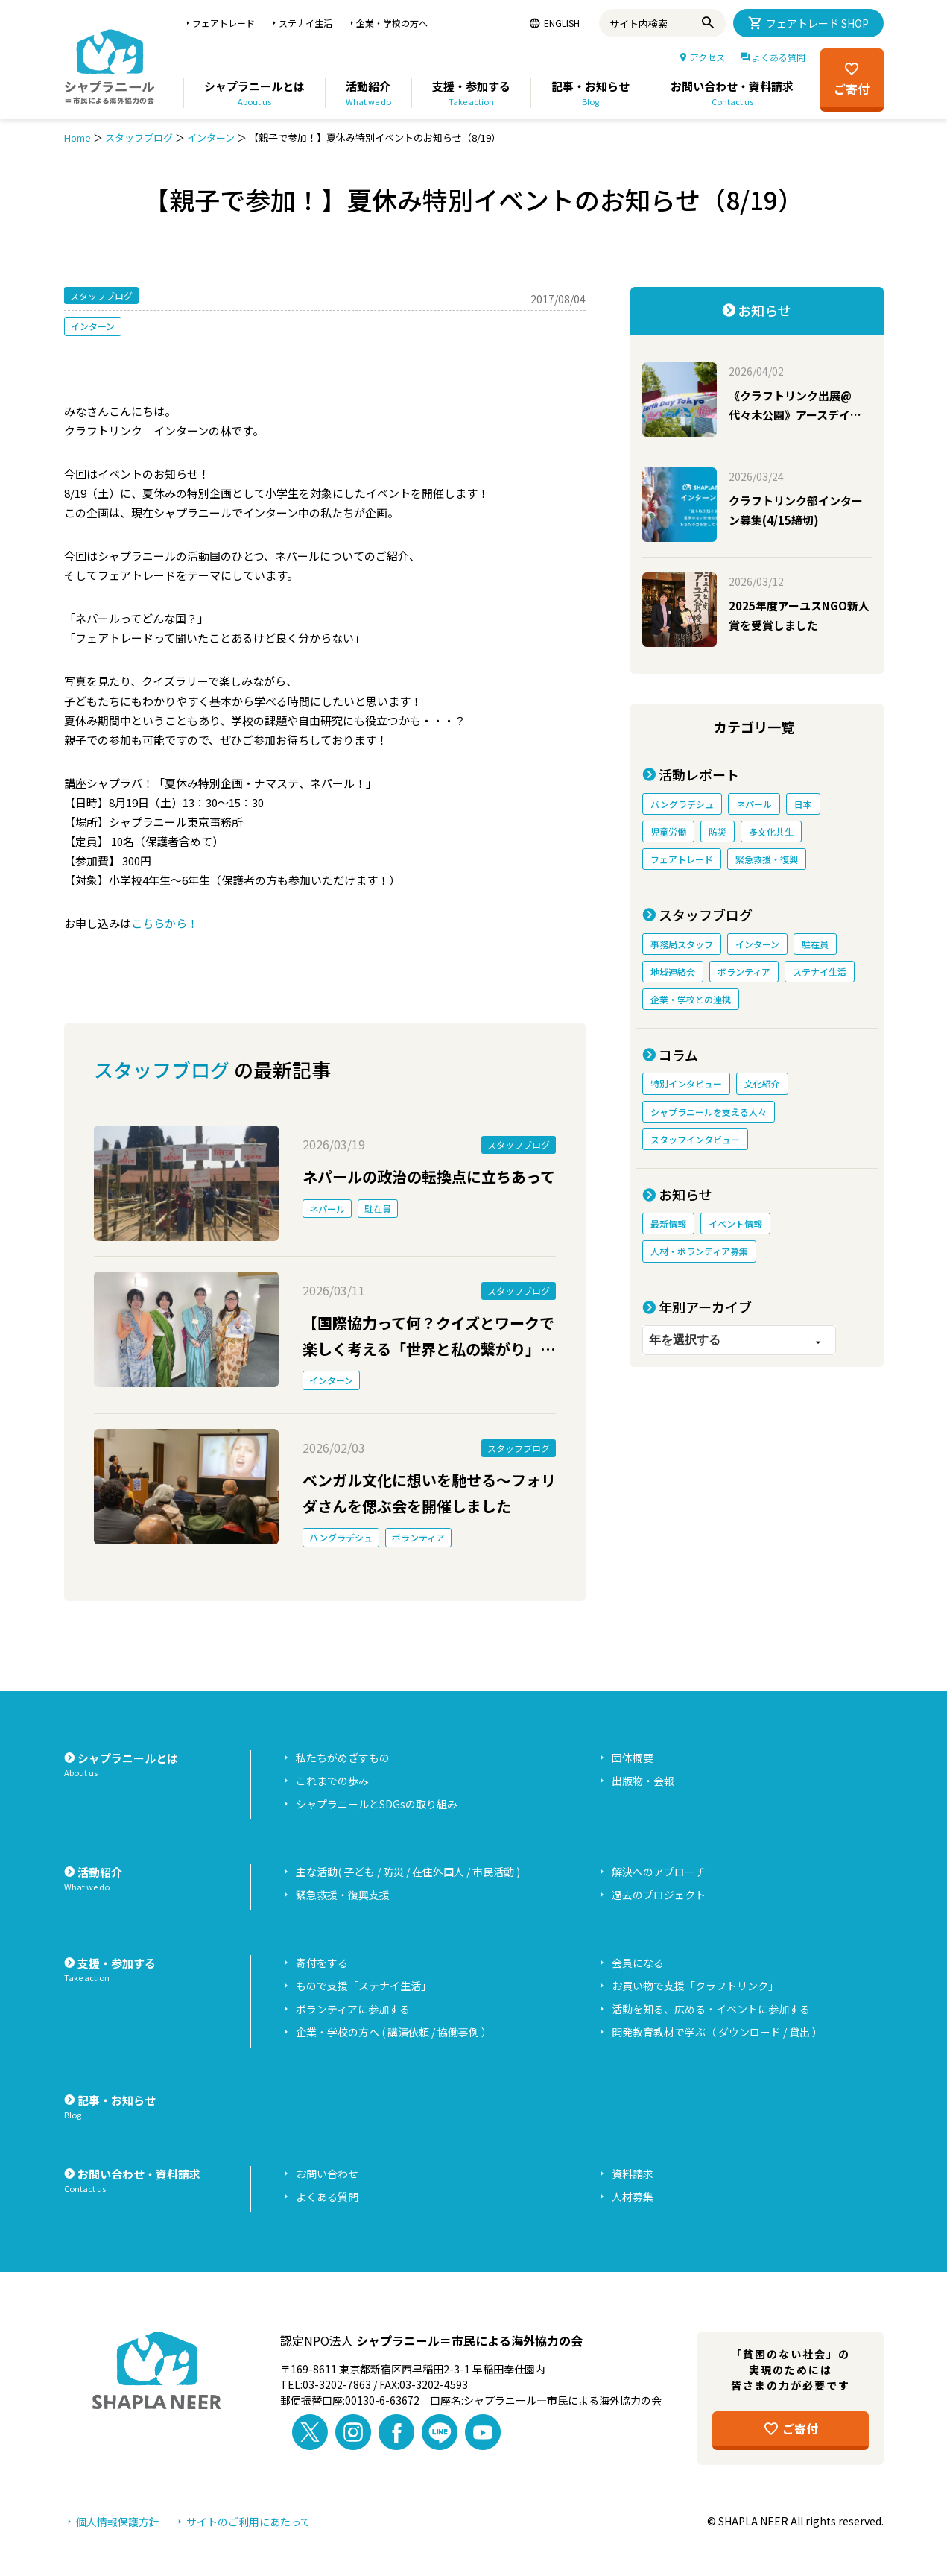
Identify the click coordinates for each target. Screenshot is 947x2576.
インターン (211, 137)
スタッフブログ (139, 137)
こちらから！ (164, 923)
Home (77, 137)
